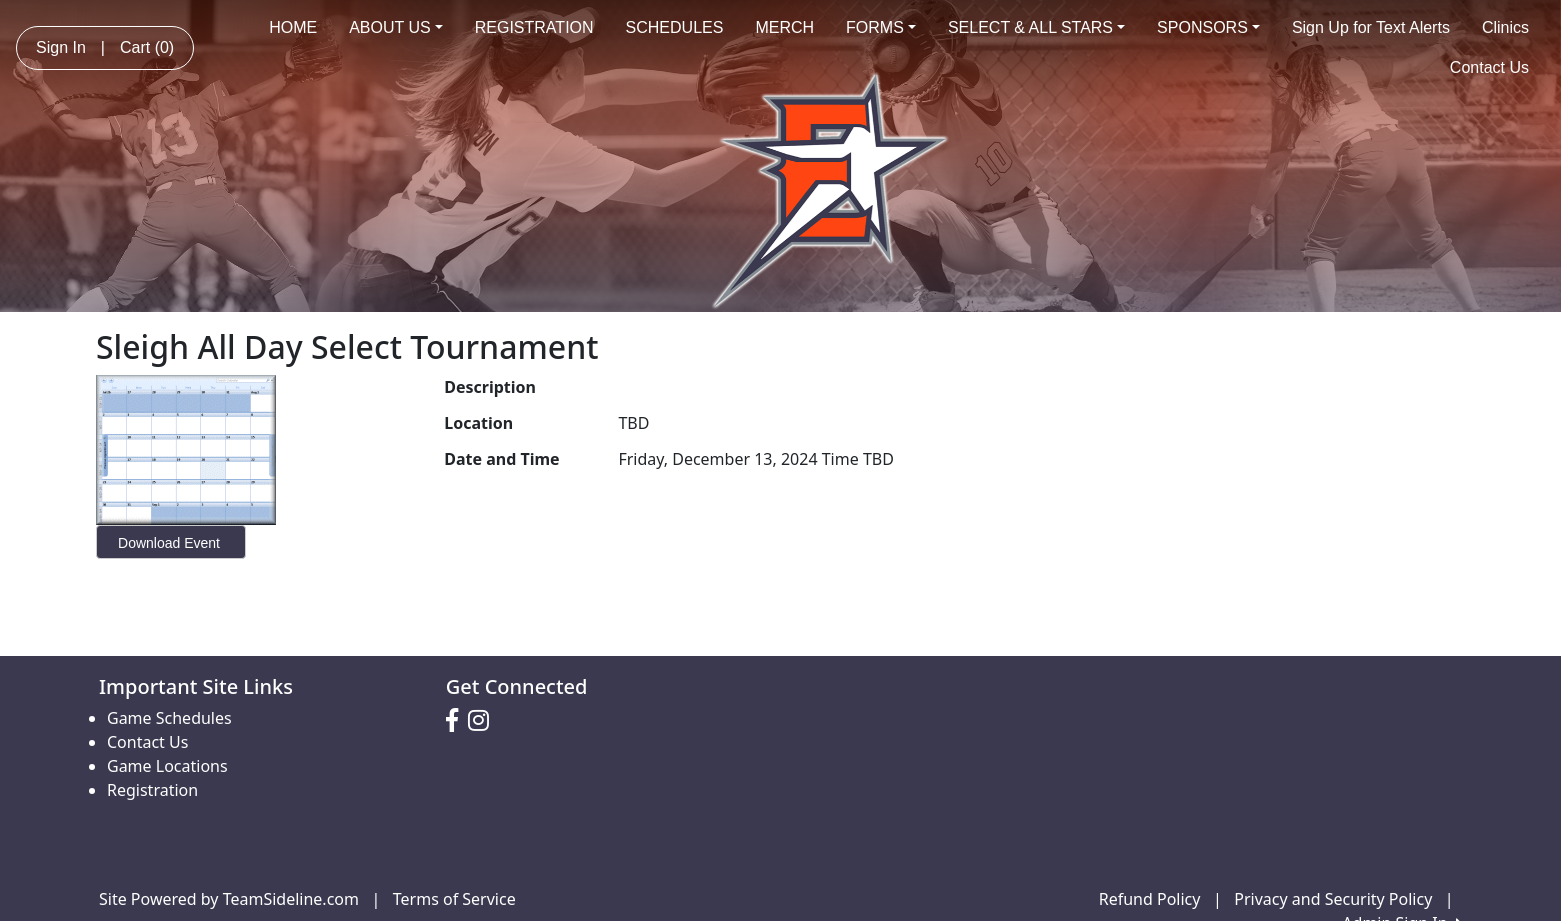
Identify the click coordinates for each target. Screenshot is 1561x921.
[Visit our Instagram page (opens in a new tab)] (483, 721)
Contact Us (1489, 67)
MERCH (784, 27)
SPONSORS (1208, 27)
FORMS (881, 27)
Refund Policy (1150, 899)
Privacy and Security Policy (1333, 899)
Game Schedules (169, 718)
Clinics (1505, 27)
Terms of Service (454, 899)
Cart (147, 47)
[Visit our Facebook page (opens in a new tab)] (457, 721)
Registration (152, 790)
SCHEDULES (675, 27)
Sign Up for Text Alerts (1371, 27)
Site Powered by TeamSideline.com (229, 899)
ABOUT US (396, 27)
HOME (293, 27)
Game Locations (167, 766)
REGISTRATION (534, 27)
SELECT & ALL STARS (1036, 27)
